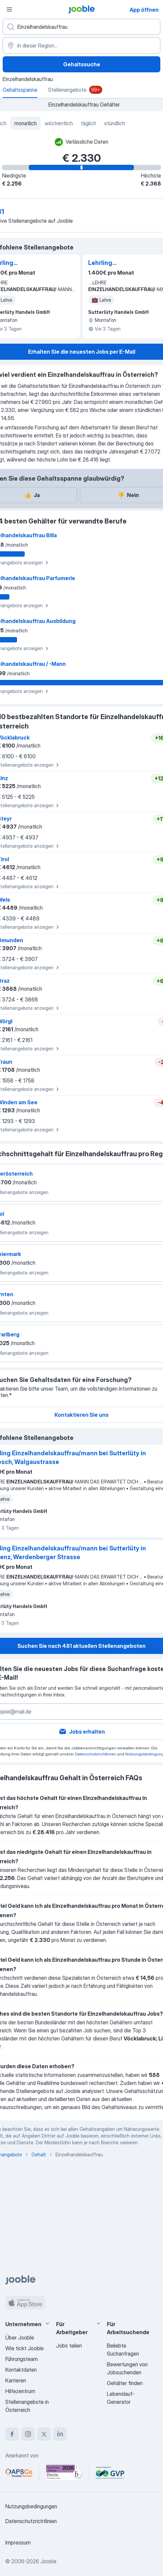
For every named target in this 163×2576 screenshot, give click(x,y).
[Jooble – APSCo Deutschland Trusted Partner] (18, 2473)
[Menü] (9, 9)
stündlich (114, 123)
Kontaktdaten (21, 2369)
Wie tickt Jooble (24, 2348)
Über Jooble (19, 2337)
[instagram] (28, 2434)
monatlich (25, 123)
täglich (88, 123)
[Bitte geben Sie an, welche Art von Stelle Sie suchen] (81, 27)
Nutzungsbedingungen (31, 2506)
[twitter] (44, 2434)
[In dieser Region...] (81, 46)
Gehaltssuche (81, 64)
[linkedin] (60, 2434)
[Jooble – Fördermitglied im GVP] (110, 2473)
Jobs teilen (69, 2345)
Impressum (18, 2542)
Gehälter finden (125, 2383)
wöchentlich (59, 123)
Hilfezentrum (20, 2391)
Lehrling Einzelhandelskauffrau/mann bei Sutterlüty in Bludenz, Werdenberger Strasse (122, 263)
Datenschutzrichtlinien (95, 1753)
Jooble (48, 2561)
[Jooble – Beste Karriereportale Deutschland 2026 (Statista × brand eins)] (64, 2473)
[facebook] (12, 2434)
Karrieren (15, 2380)
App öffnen (144, 9)
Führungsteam (21, 2359)
